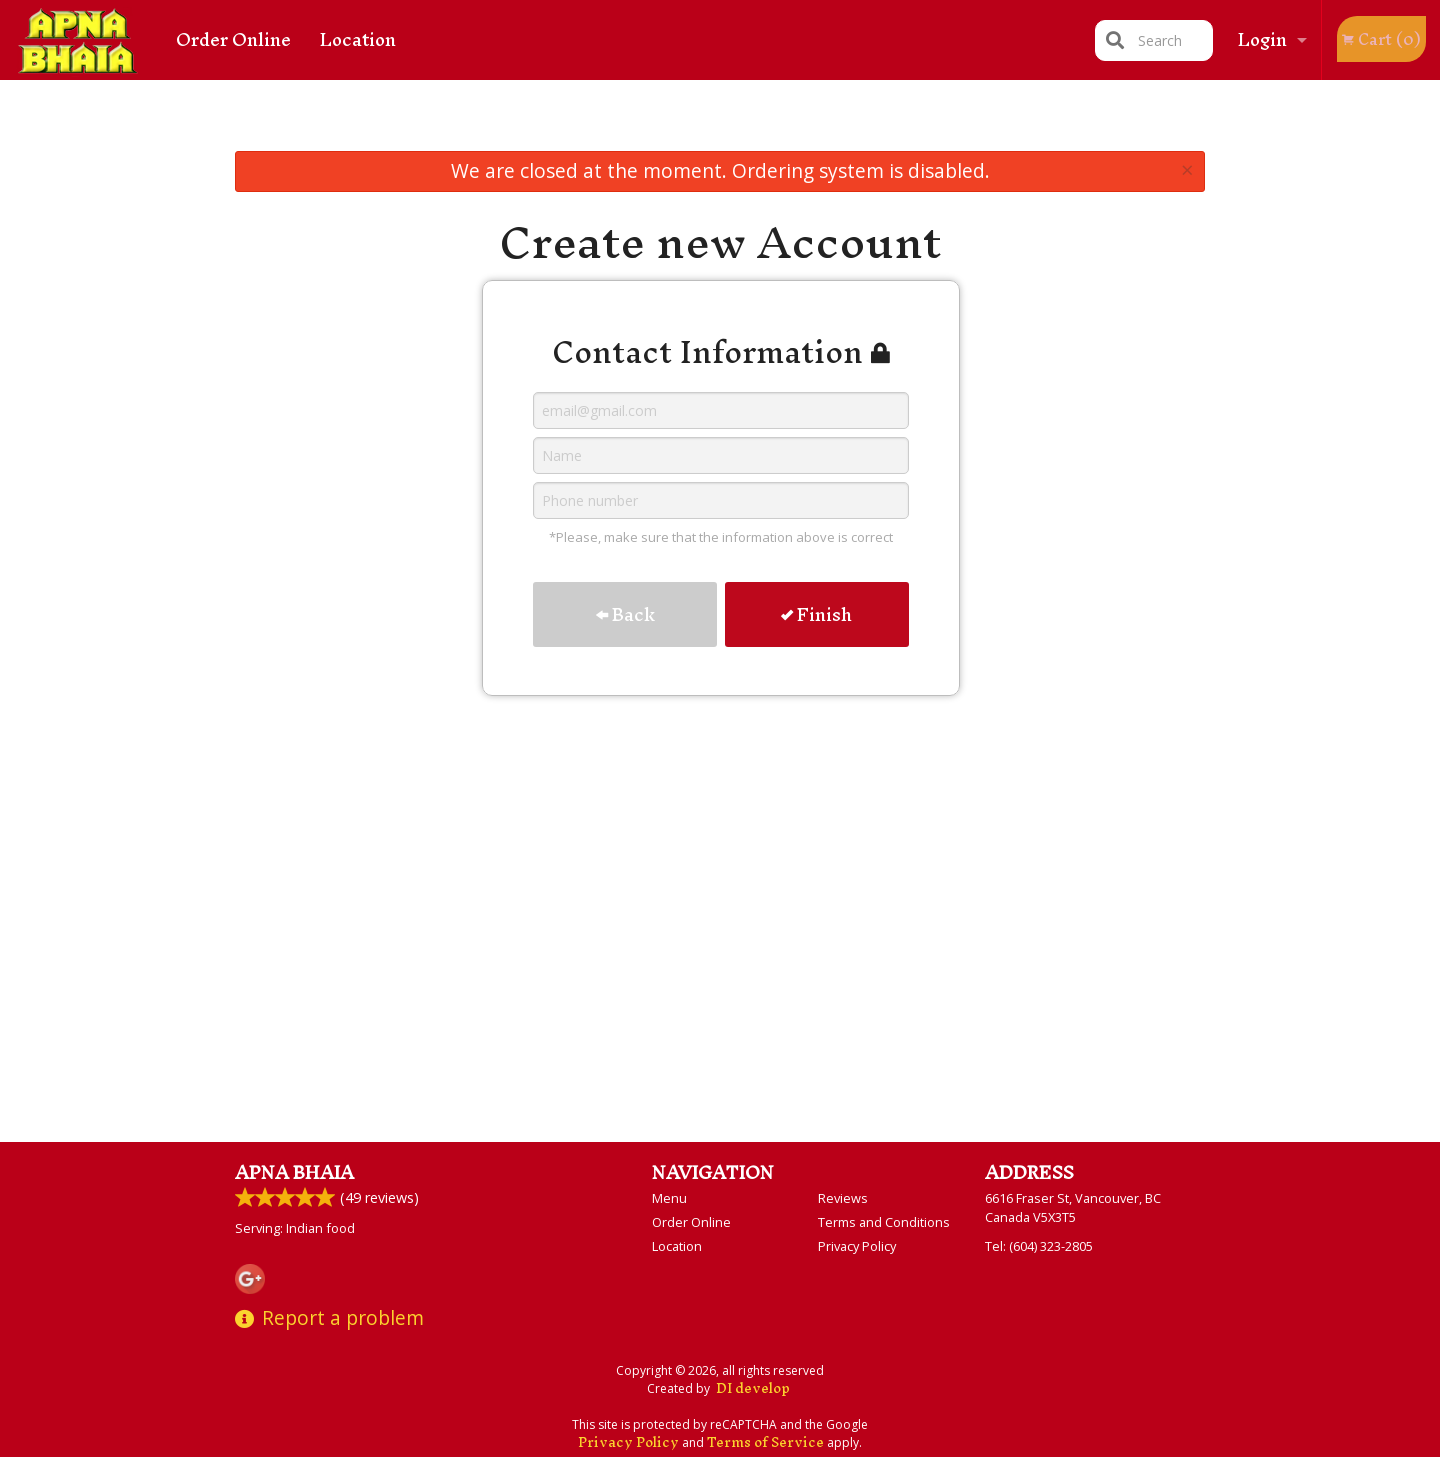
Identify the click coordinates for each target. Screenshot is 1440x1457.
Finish (816, 614)
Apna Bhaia (294, 1172)
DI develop (753, 1388)
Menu (669, 1198)
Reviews (843, 1198)
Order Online (233, 39)
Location (358, 39)
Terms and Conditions (884, 1222)
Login (1262, 39)
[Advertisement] (720, 120)
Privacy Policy (857, 1246)
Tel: (1039, 1246)
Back (625, 614)
